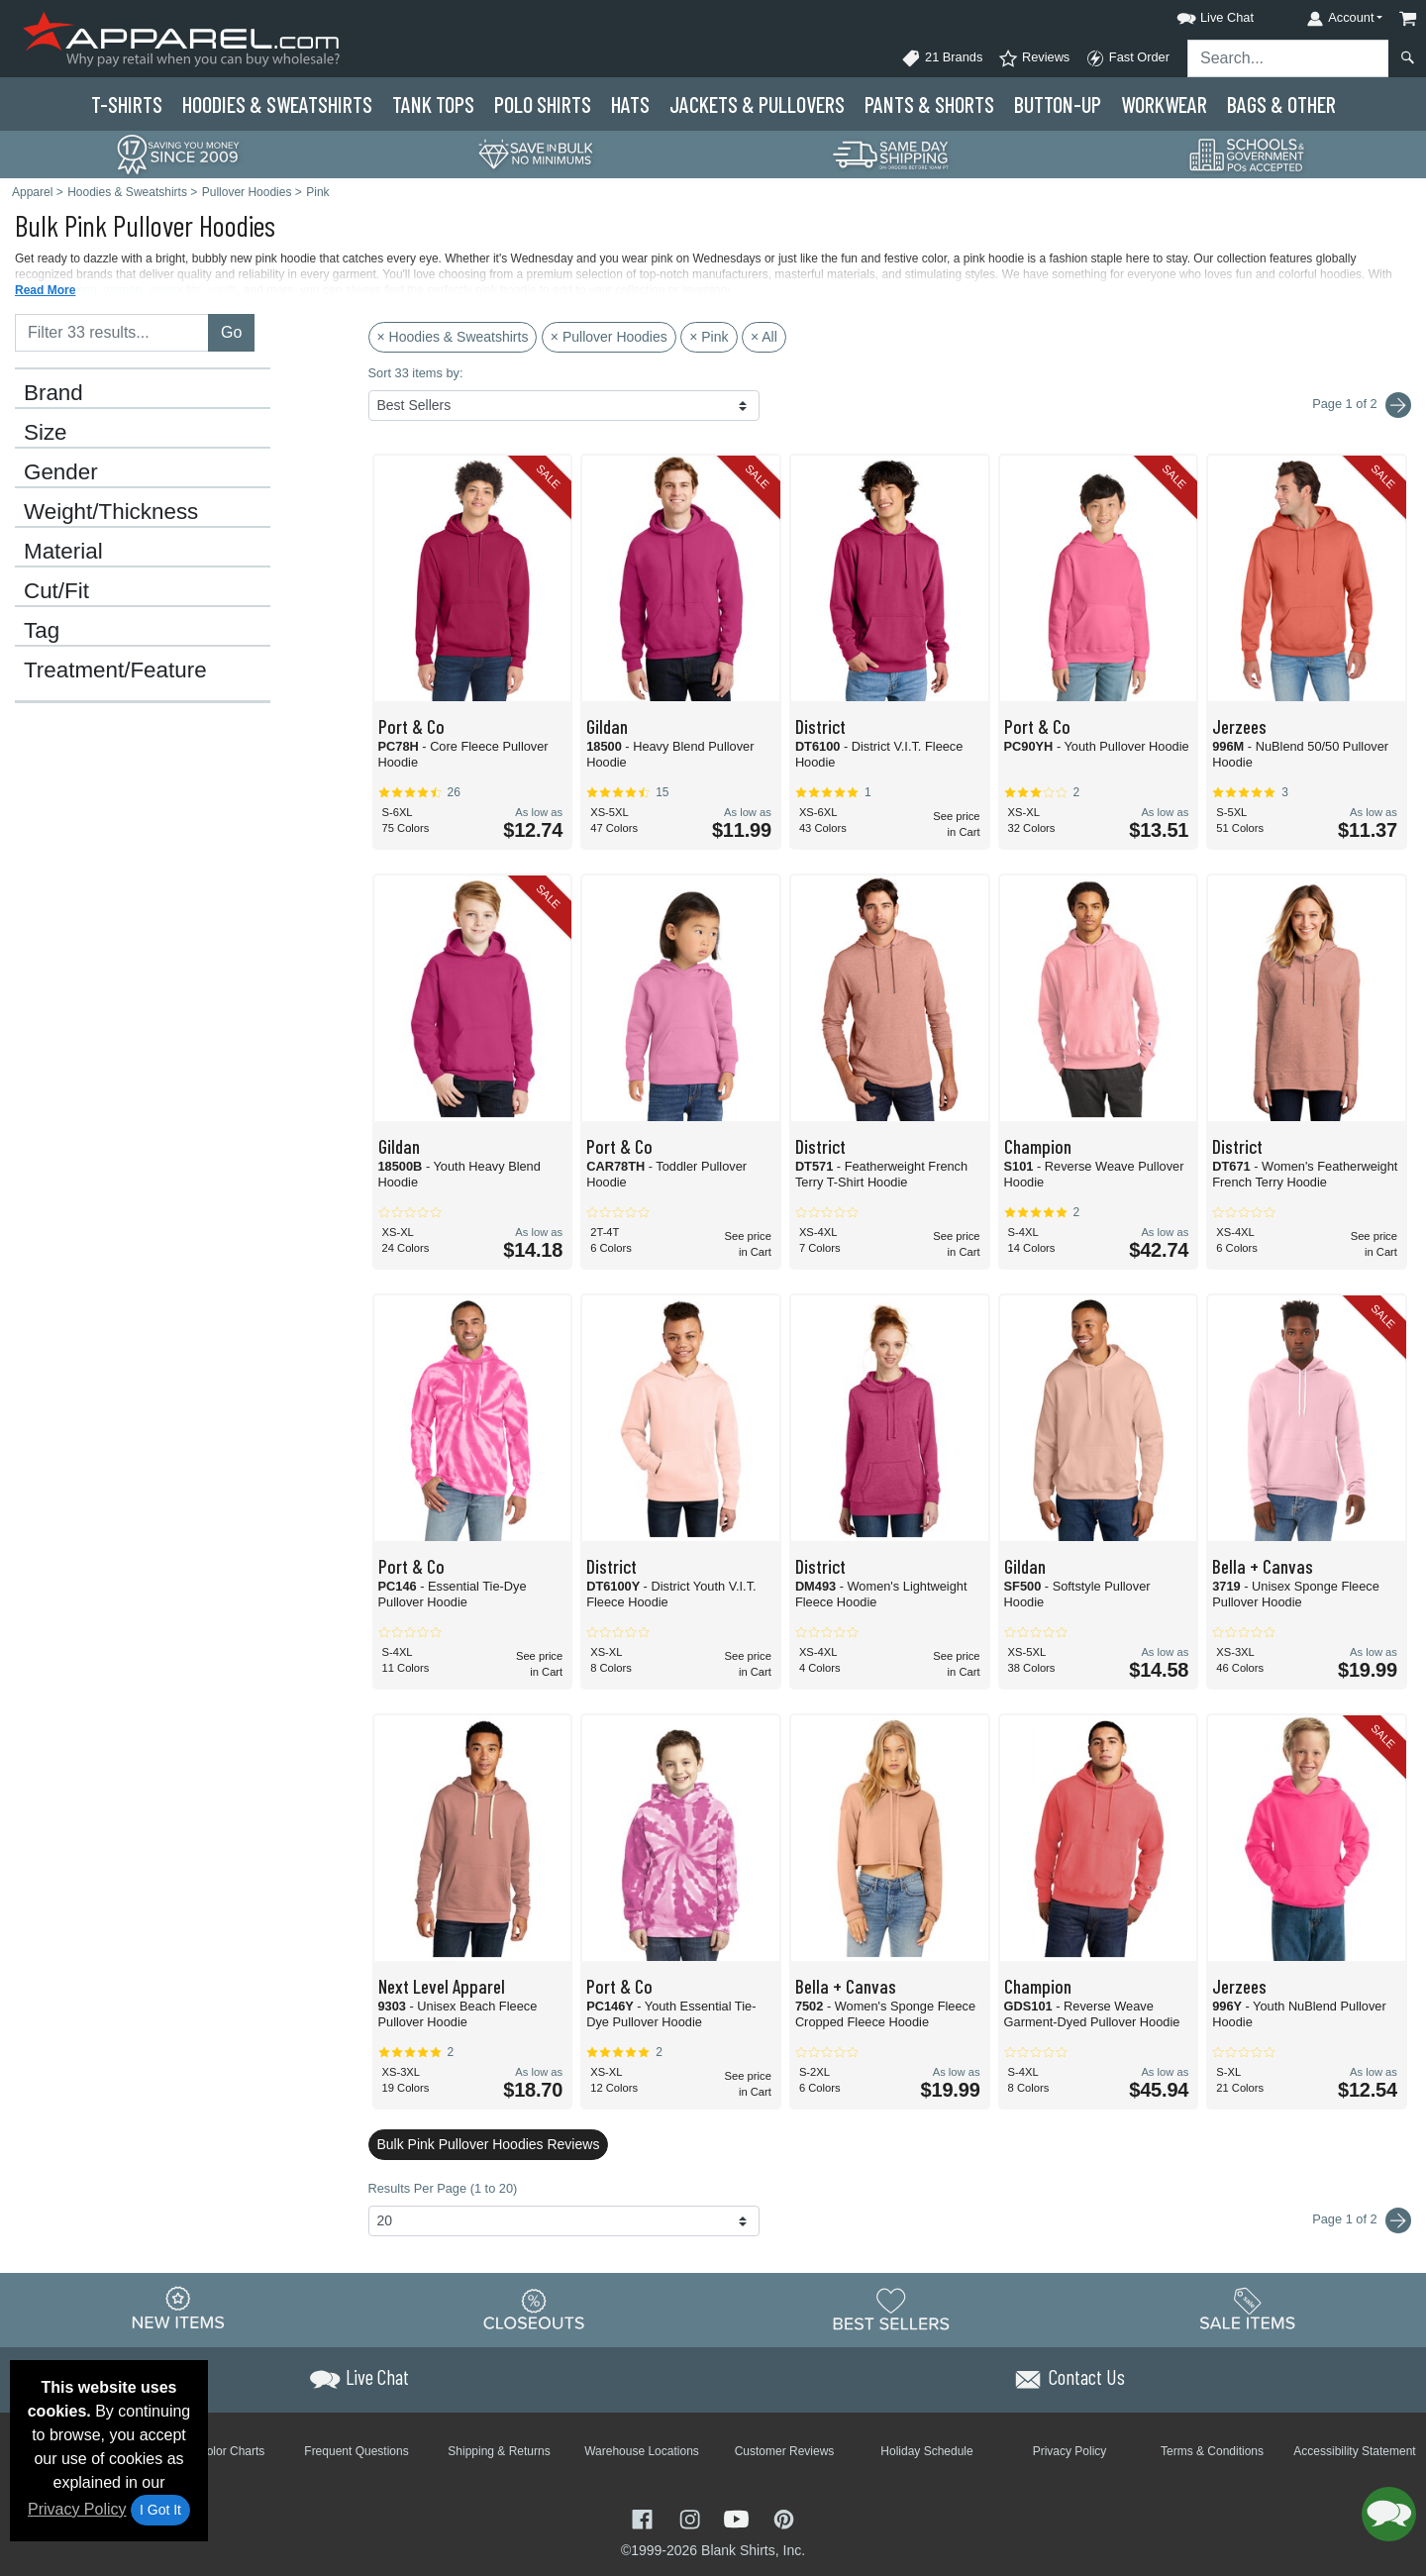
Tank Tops (433, 104)
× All (764, 337)
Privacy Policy (77, 2509)
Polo (542, 104)
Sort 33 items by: (415, 372)
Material (63, 552)
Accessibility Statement (1354, 2451)
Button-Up (1057, 104)
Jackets (757, 104)
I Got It (160, 2510)
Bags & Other (1281, 104)
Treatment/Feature (115, 670)
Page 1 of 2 (1361, 2220)
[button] (1197, 14)
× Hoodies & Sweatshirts (453, 337)
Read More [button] (45, 290)
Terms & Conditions (1212, 2451)
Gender (61, 472)
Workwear (1164, 104)
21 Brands (941, 58)
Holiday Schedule (926, 2451)
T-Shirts (126, 104)
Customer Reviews (785, 2451)
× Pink (708, 337)
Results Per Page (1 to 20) (443, 2188)
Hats (630, 104)
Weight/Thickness (111, 512)
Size (45, 433)
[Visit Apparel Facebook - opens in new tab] (644, 2517)
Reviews (1034, 58)
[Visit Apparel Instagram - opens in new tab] (692, 2517)
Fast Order (1127, 58)
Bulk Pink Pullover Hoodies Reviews (488, 2144)
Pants (929, 104)
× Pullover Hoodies (609, 337)
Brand (53, 393)
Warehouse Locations (641, 2451)
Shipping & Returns (499, 2451)
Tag (41, 631)
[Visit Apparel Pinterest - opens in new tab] (784, 2517)
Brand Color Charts (214, 2451)
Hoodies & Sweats (277, 104)
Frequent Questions (356, 2451)
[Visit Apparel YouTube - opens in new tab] (739, 2517)
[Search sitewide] (1288, 58)
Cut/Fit (56, 591)
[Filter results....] (112, 333)
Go (231, 332)
